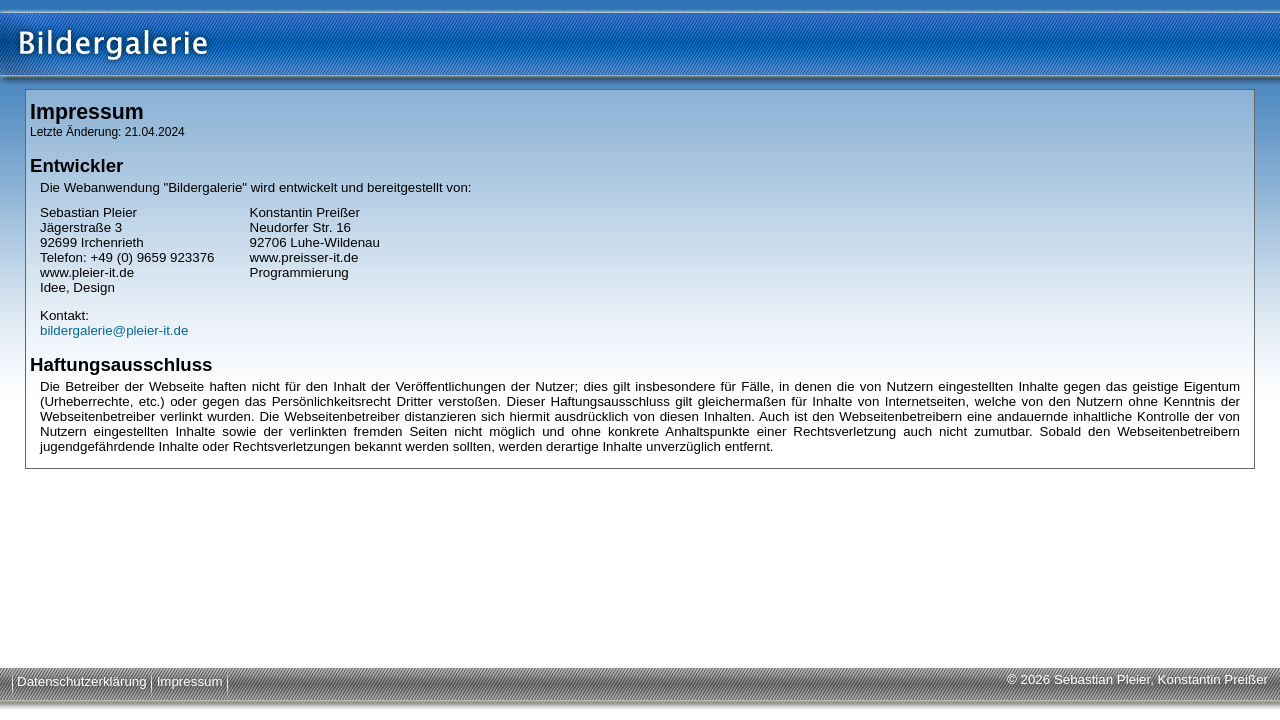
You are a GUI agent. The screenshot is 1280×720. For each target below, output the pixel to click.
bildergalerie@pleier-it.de (114, 330)
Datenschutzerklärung (82, 681)
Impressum (190, 681)
